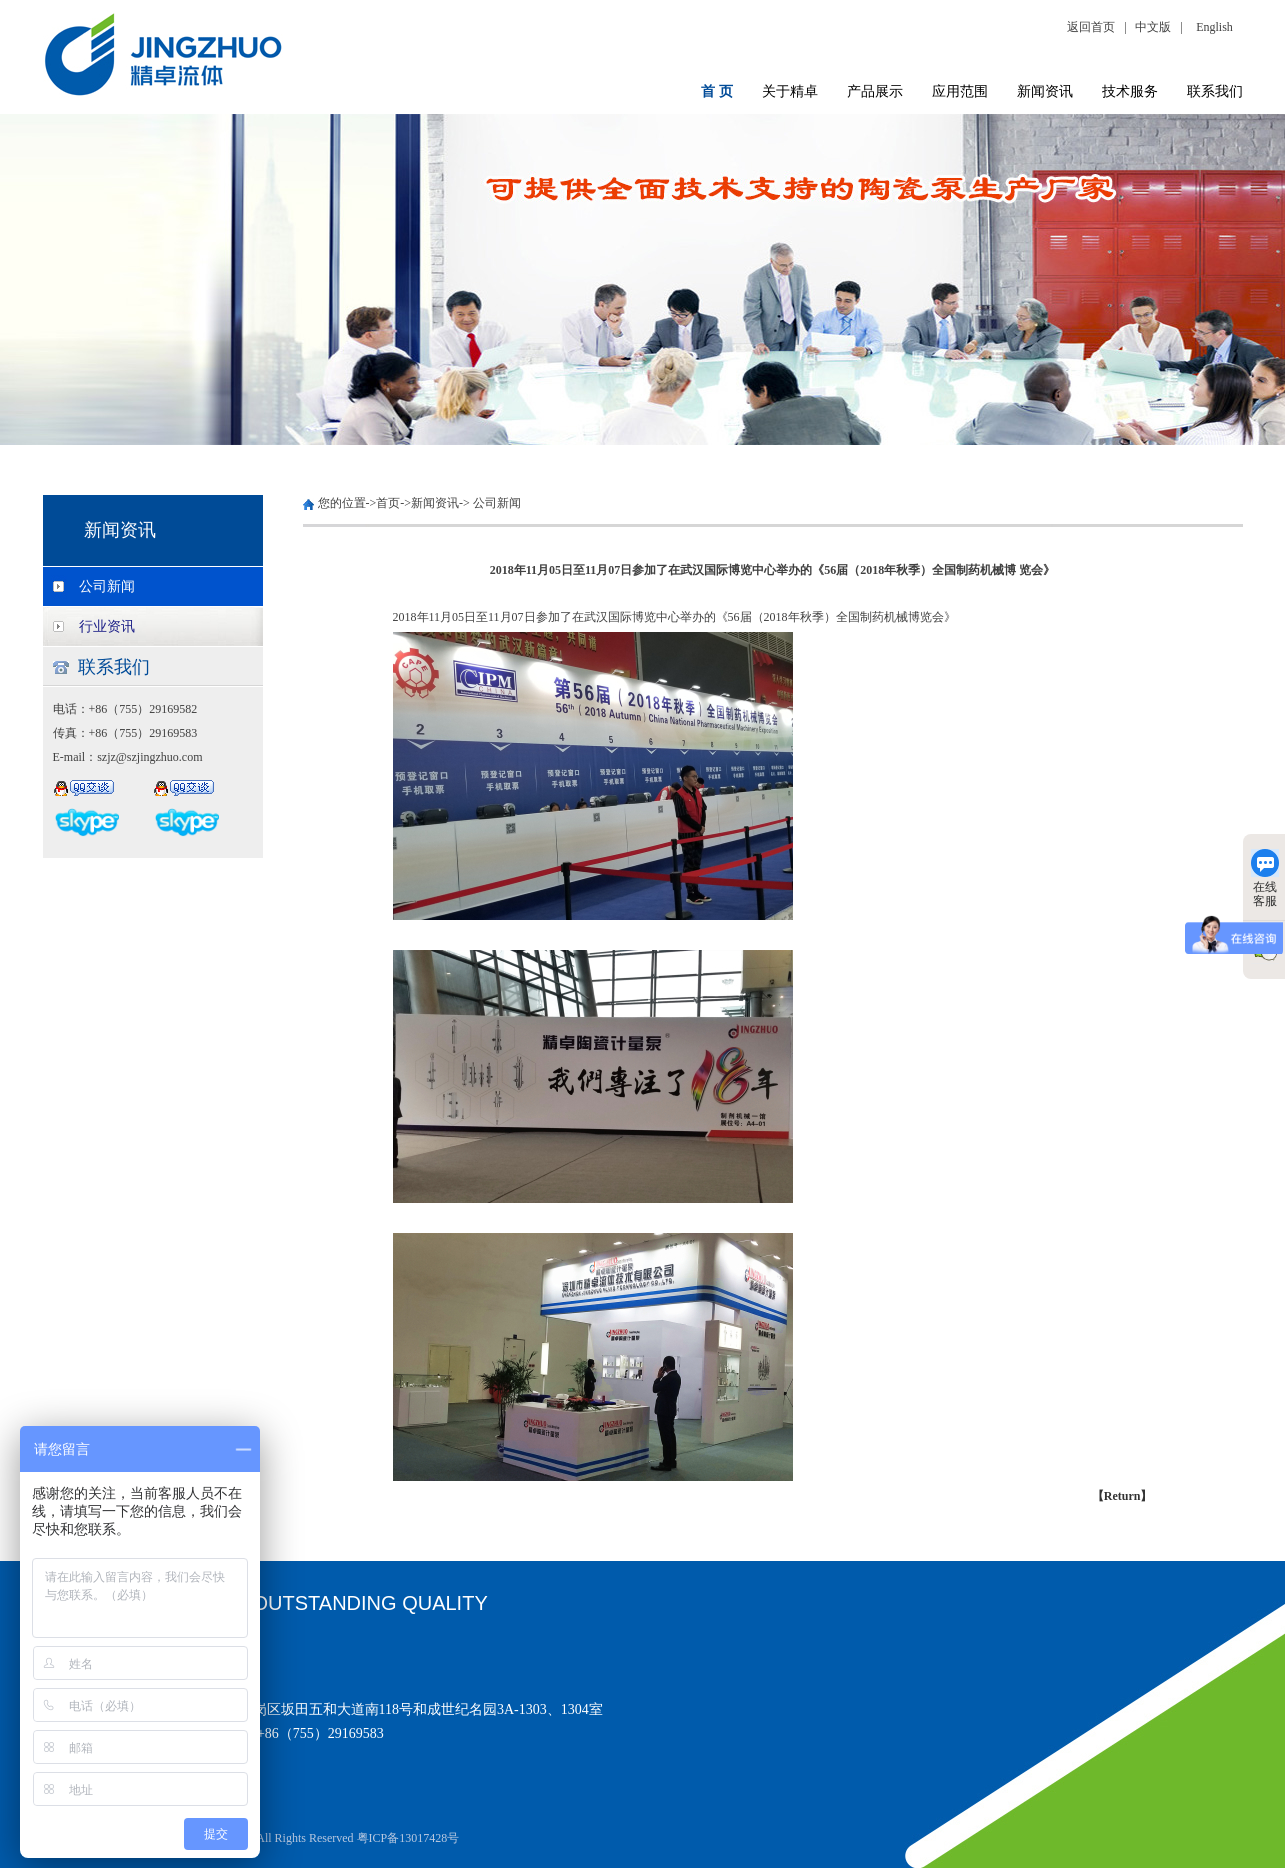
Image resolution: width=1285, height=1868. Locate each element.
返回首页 (1094, 27)
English (1214, 27)
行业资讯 (107, 626)
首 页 (717, 91)
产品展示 (875, 91)
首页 (388, 503)
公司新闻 (107, 586)
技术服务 (1130, 91)
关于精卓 (790, 91)
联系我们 (1215, 91)
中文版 (1153, 27)
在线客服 (1265, 878)
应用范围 (960, 91)
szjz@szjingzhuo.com (149, 757)
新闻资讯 (1045, 91)
